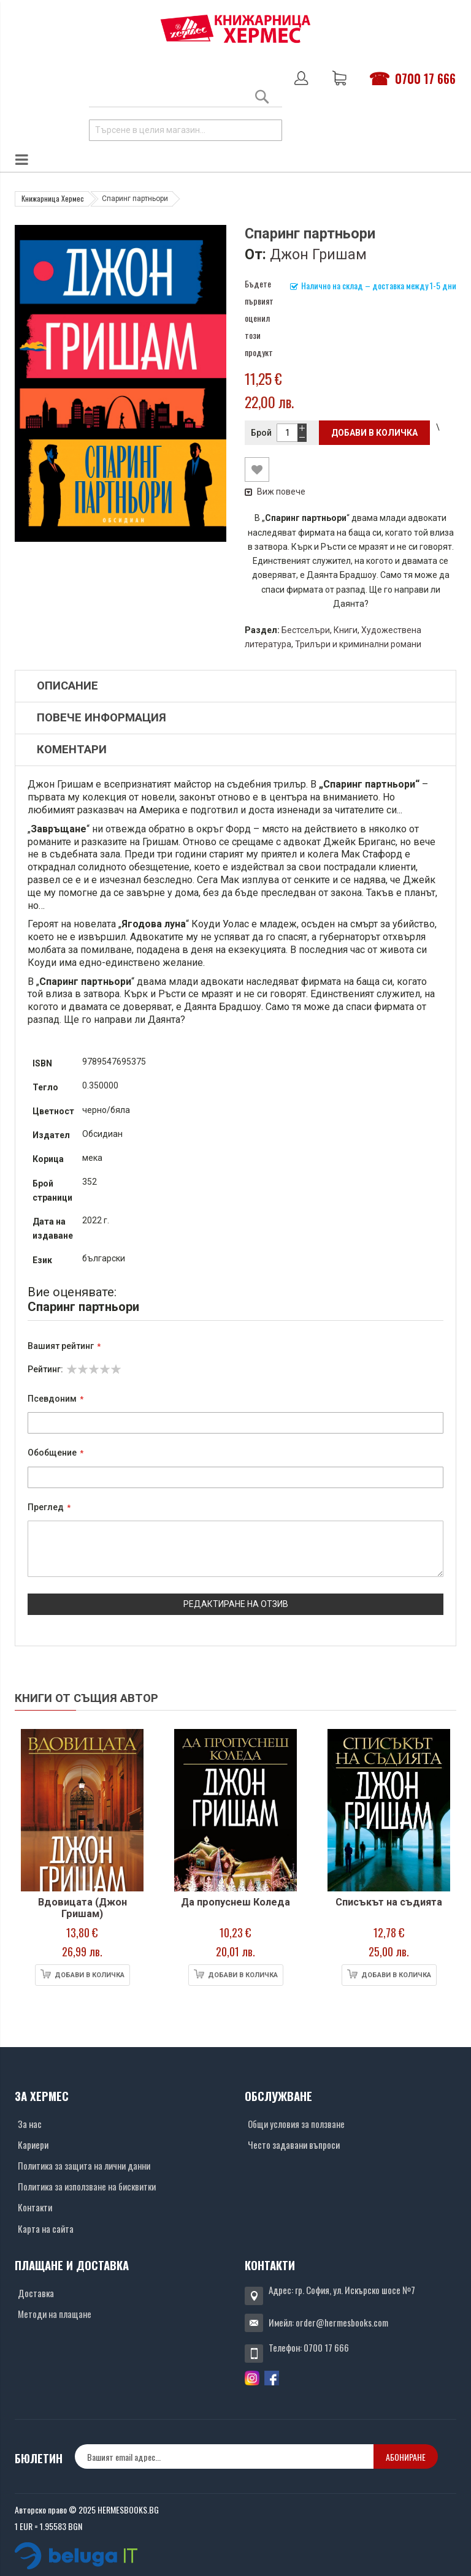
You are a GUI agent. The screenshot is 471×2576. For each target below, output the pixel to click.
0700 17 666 (425, 78)
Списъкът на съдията (388, 1902)
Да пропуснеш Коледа (235, 1902)
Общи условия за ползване (296, 2123)
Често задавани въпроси (294, 2144)
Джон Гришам (318, 254)
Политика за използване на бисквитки (87, 2186)
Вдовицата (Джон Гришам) (82, 1908)
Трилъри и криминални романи (358, 644)
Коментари (72, 749)
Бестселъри (305, 630)
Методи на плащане (54, 2313)
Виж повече (275, 491)
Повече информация (101, 717)
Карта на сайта (46, 2228)
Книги (346, 630)
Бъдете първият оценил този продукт (259, 318)
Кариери (33, 2144)
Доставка (36, 2293)
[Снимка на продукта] (82, 1810)
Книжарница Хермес (52, 198)
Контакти (35, 2207)
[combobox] (185, 130)
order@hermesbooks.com (342, 2322)
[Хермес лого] (235, 28)
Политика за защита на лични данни (84, 2165)
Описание (67, 686)
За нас (30, 2123)
